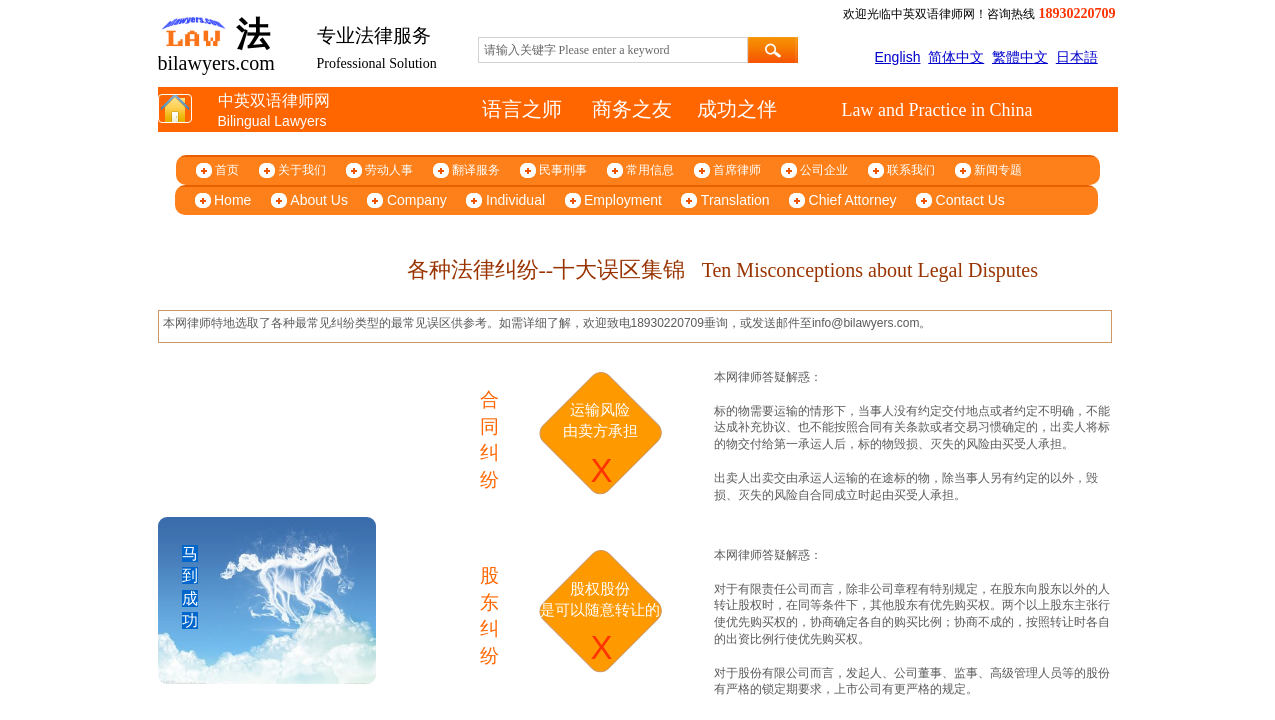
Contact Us (970, 200)
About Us (319, 200)
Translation (735, 200)
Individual (515, 200)
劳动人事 (389, 170)
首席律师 (737, 170)
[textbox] (613, 50)
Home (232, 200)
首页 (227, 170)
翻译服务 (476, 170)
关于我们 (302, 170)
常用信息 (650, 170)
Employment (623, 200)
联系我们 (911, 170)
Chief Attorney (853, 200)
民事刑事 (563, 170)
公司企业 (824, 170)
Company (417, 200)
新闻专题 (998, 170)
